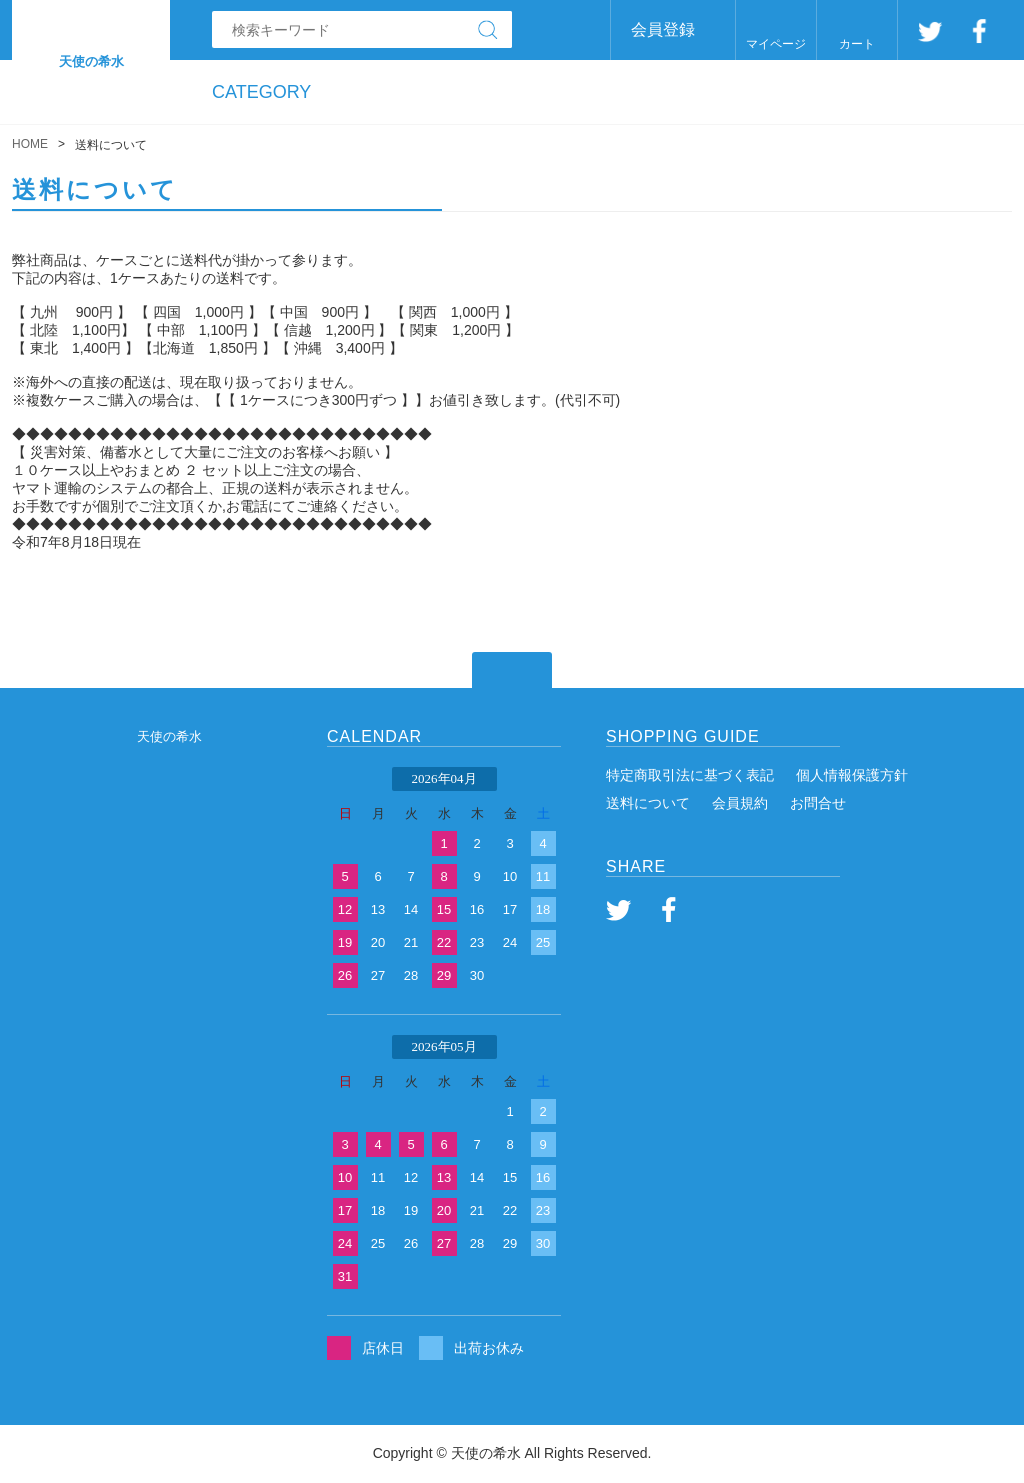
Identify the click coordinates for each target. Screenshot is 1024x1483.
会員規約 (740, 803)
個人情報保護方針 (852, 775)
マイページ (776, 44)
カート (857, 44)
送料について (648, 803)
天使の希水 (169, 736)
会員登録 (663, 29)
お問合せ (818, 803)
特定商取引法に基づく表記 (690, 775)
